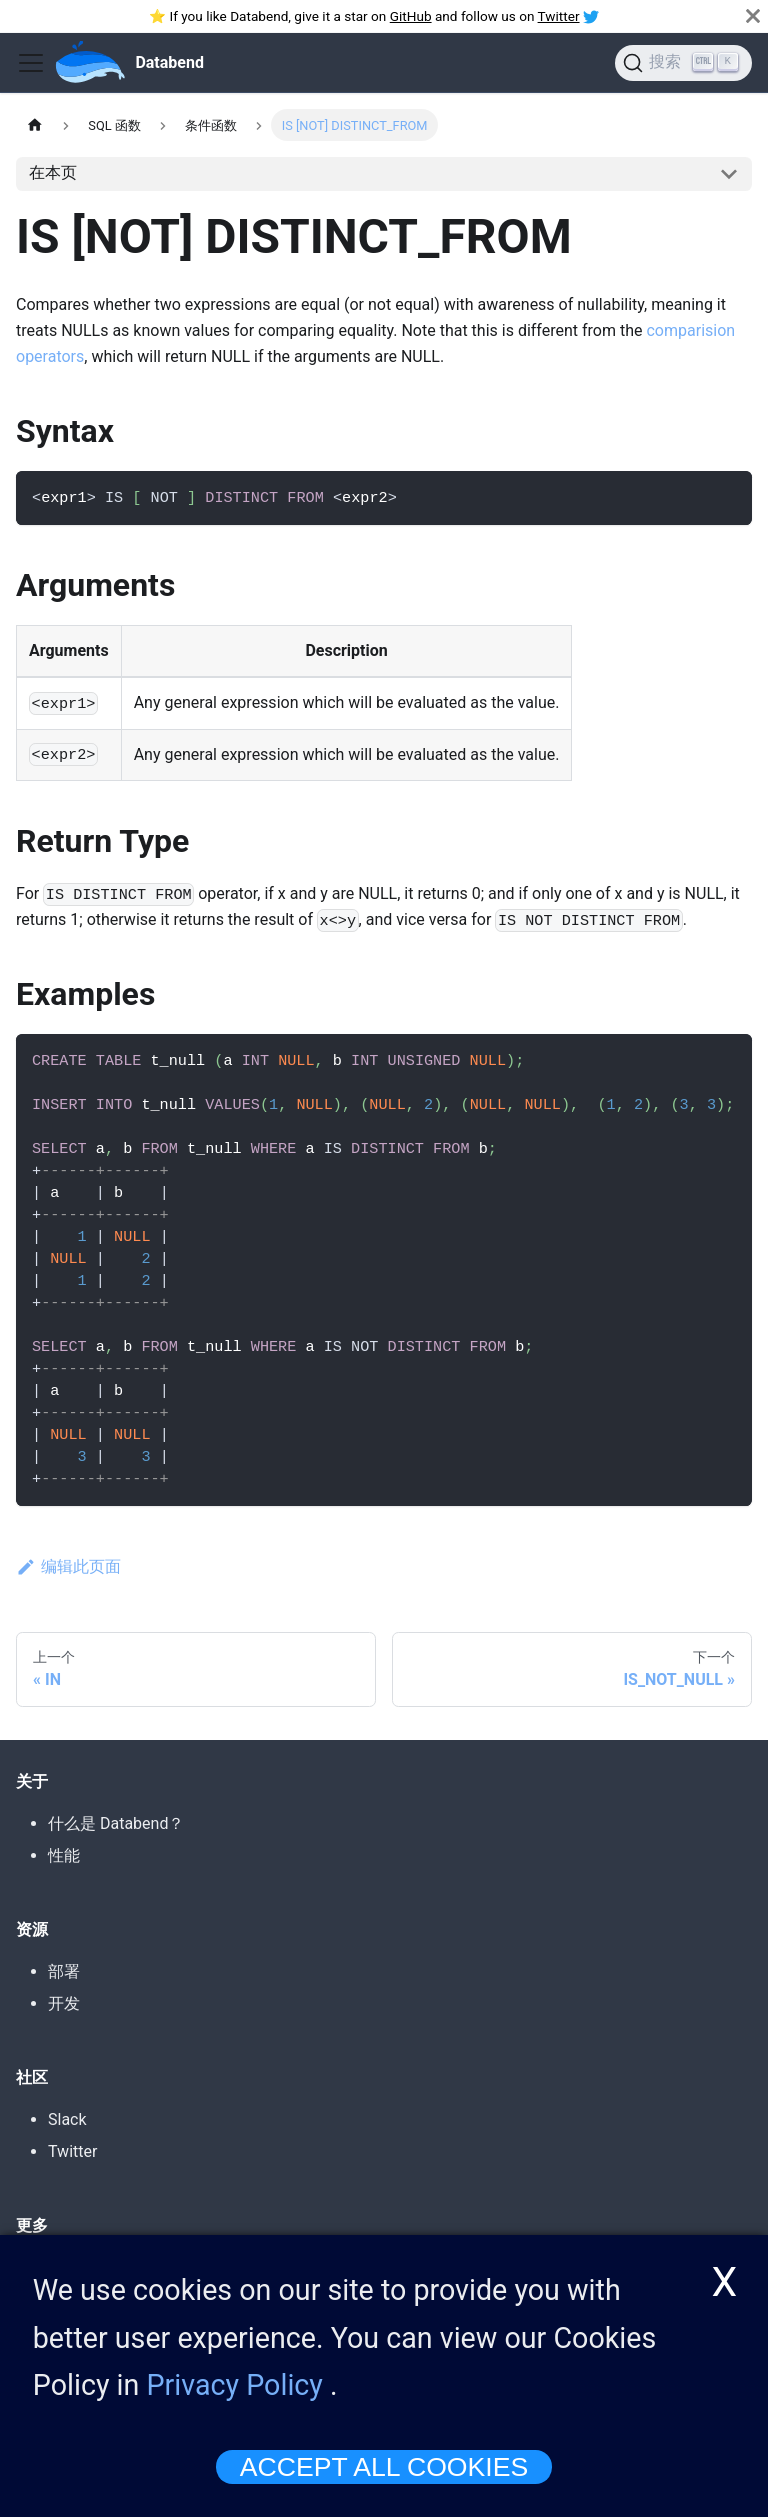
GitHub (411, 16)
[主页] (35, 124)
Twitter (559, 16)
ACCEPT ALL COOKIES (384, 2483)
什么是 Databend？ (116, 1823)
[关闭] (753, 16)
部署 (64, 1971)
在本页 (53, 172)
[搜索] (683, 63)
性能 (64, 1855)
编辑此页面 (68, 1566)
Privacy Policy (235, 2401)
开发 (64, 2003)
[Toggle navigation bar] (31, 63)
